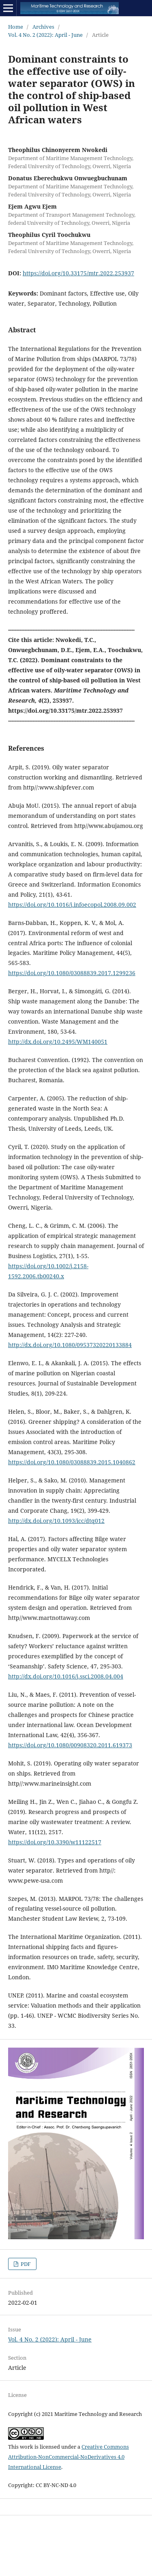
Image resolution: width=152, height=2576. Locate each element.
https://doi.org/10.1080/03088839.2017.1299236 (71, 973)
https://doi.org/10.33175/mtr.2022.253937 (78, 273)
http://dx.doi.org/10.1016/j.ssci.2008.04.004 (65, 1676)
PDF (25, 2264)
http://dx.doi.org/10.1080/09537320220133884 (70, 1345)
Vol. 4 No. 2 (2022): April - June (45, 34)
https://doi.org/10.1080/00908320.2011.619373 (70, 1745)
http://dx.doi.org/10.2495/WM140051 (57, 1041)
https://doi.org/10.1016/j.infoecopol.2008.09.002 (72, 904)
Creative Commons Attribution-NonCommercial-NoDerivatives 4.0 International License (68, 2456)
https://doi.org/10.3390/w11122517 (54, 1842)
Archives (43, 26)
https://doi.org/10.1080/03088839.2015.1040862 (71, 1462)
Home (15, 26)
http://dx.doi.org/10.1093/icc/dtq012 (56, 1520)
